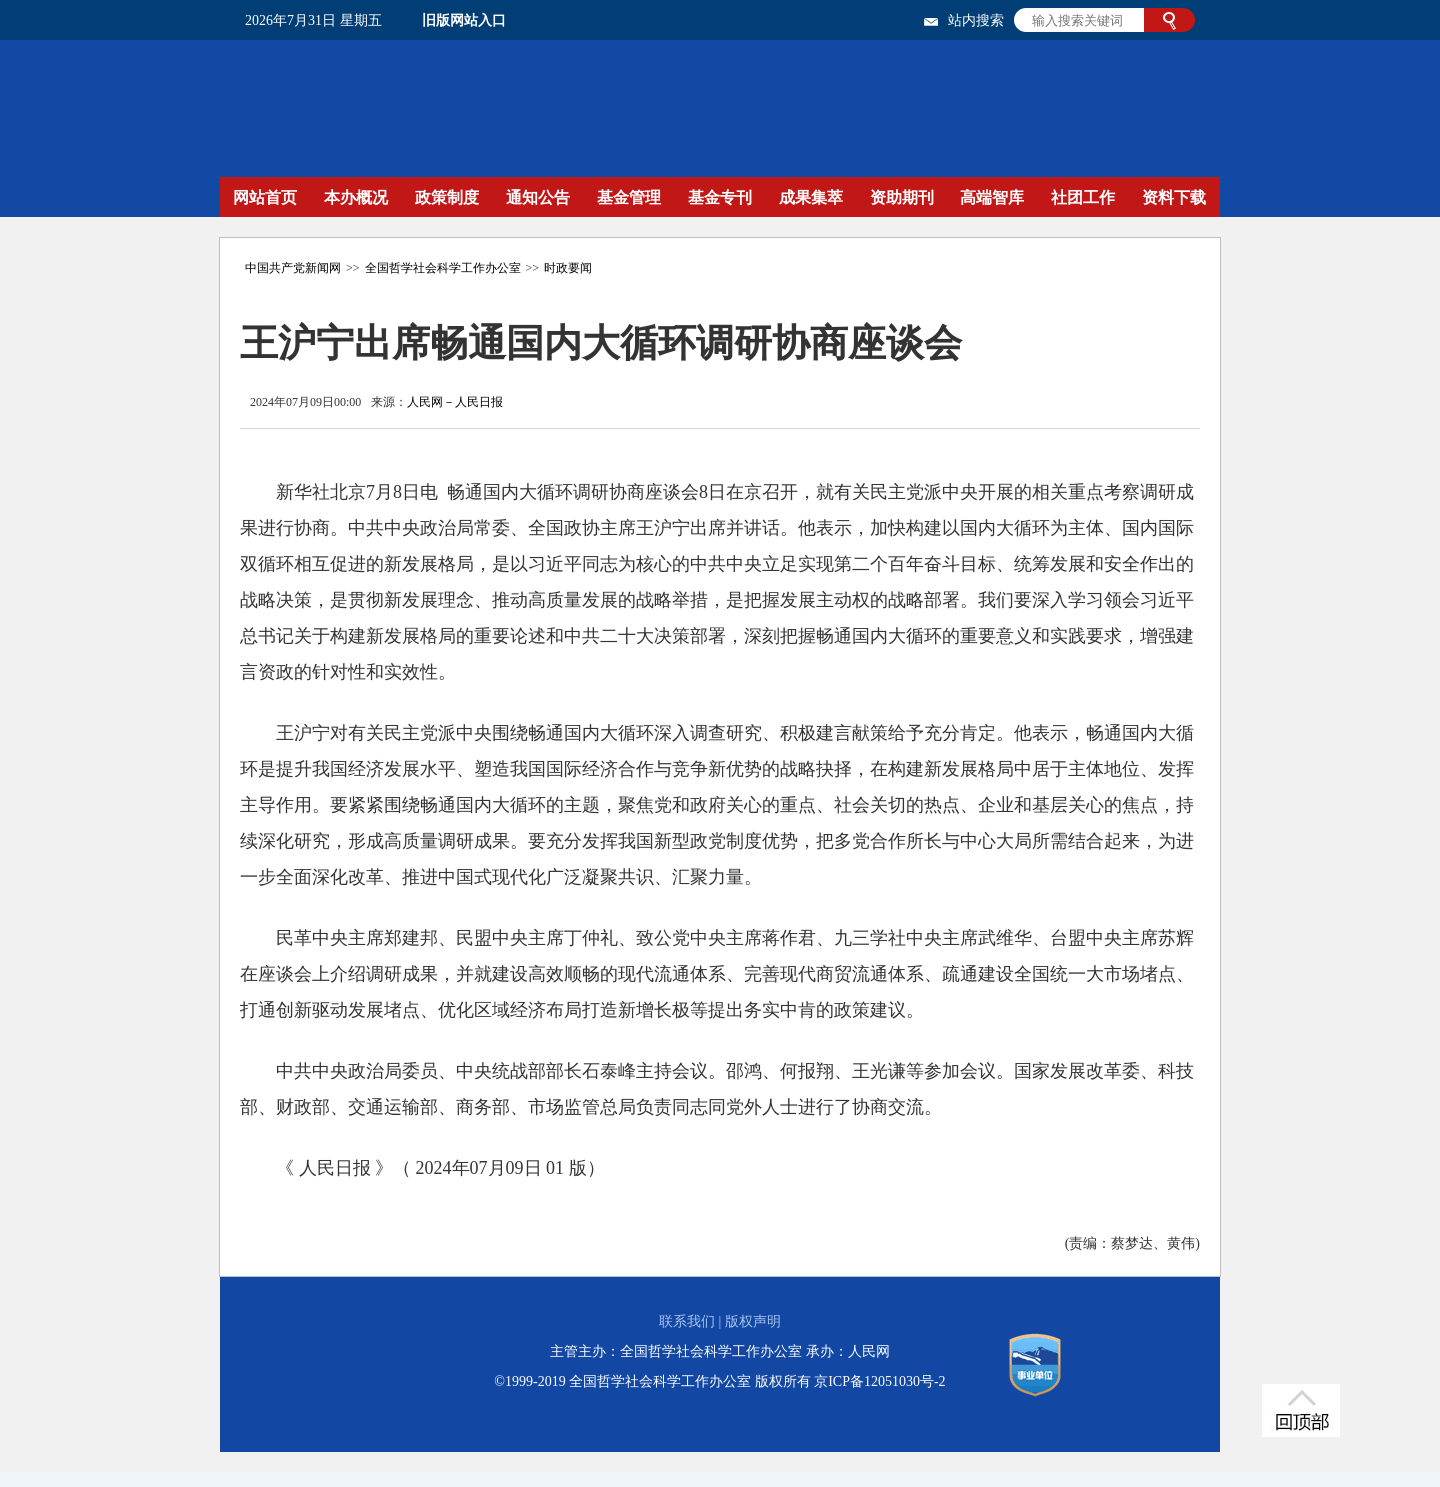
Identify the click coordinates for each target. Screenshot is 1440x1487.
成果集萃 (811, 197)
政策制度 (447, 197)
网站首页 (265, 197)
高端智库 (992, 197)
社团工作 (1083, 197)
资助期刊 (902, 197)
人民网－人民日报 (455, 402)
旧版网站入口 (464, 20)
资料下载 (1174, 197)
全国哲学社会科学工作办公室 (443, 268)
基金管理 (629, 197)
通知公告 (538, 197)
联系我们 (687, 1321)
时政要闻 (568, 268)
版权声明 (753, 1321)
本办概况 (356, 197)
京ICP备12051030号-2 (879, 1381)
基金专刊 (720, 197)
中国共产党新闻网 (293, 268)
